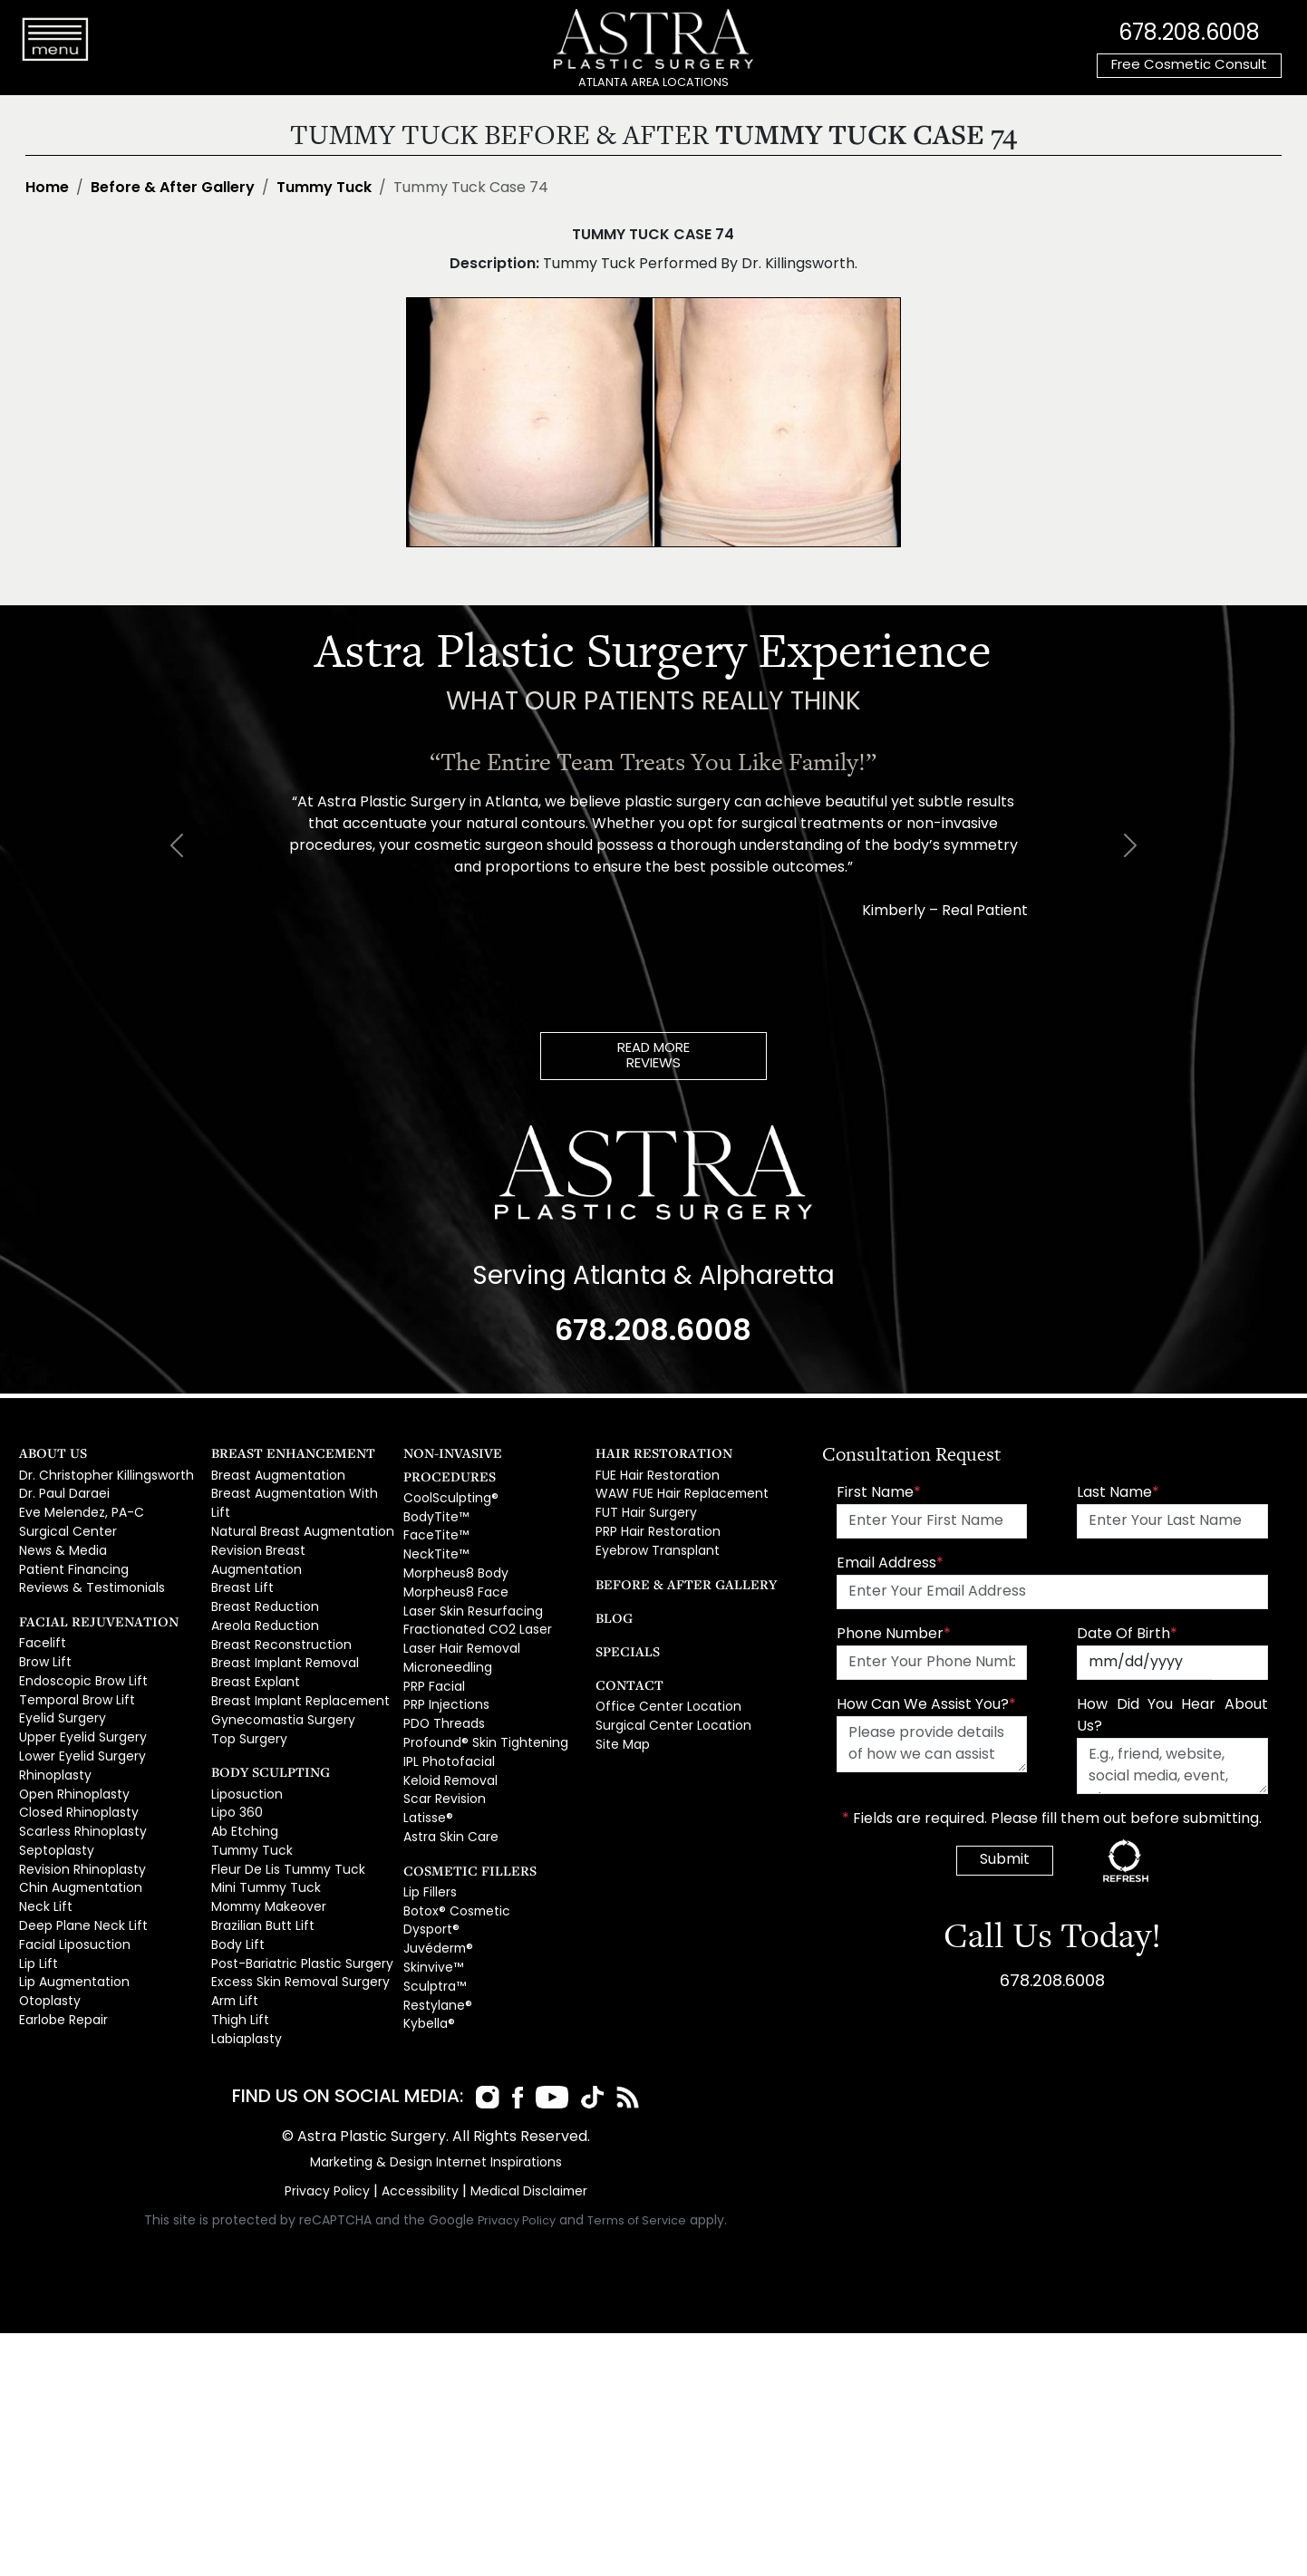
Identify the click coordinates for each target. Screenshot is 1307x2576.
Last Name (1118, 1496)
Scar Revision (442, 1756)
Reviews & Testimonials (88, 1582)
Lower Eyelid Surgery (79, 1741)
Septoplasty (54, 1828)
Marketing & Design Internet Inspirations (436, 2138)
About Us (47, 1456)
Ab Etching (241, 1775)
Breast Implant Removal (281, 1617)
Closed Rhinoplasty (75, 1793)
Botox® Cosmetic (452, 1862)
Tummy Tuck (324, 188)
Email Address (890, 1566)
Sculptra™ (432, 1932)
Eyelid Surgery (60, 1706)
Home (47, 188)
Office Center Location (661, 1703)
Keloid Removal (449, 1739)
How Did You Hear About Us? (1172, 1719)
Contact (623, 1680)
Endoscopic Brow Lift (78, 1671)
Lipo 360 (235, 1758)
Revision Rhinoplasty (79, 1845)
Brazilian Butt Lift (256, 1862)
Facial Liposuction (70, 1914)
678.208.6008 (1189, 32)
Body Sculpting (261, 1718)
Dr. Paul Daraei (62, 1495)
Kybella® (428, 1967)
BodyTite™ (433, 1495)
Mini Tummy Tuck (260, 1828)
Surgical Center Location (667, 1720)
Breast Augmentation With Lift (296, 1495)
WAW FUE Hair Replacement (676, 1495)
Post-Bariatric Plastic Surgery (296, 1897)
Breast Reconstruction (276, 1600)
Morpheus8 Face (452, 1565)
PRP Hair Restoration (654, 1531)
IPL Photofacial (445, 1722)
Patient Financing (69, 1565)
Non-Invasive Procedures (484, 1456)
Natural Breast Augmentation (296, 1513)
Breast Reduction (261, 1565)
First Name (879, 1496)
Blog (610, 1613)
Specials (622, 1647)
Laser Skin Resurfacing (468, 1582)
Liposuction (244, 1741)
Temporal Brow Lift (73, 1688)
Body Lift (234, 1880)
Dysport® (429, 1880)
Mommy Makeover (266, 1845)
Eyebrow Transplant (653, 1548)
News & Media (61, 1548)
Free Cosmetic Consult (1189, 66)
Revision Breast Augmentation (299, 1531)
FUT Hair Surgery (643, 1513)
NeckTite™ (432, 1531)
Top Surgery (247, 1687)
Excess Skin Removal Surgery (295, 1914)
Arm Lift (232, 1932)
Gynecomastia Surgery (279, 1669)
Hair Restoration (651, 1456)
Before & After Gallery (173, 188)
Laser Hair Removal (460, 1617)
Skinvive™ (431, 1914)
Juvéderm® (436, 1897)
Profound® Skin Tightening (478, 1704)
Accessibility (419, 2167)
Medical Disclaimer (524, 2167)
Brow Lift (42, 1654)
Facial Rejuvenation (84, 1614)
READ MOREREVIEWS (653, 1057)
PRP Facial (432, 1652)
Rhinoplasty (53, 1758)
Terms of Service (637, 2196)
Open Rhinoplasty (71, 1775)
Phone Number (894, 1637)
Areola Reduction (262, 1582)
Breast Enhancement (279, 1456)
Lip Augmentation (70, 1949)
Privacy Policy (332, 2167)
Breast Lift (238, 1548)
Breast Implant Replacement (295, 1652)
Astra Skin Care (447, 1791)
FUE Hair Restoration (653, 1478)
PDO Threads (441, 1687)
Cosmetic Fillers (457, 1823)
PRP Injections (443, 1669)
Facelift (40, 1636)
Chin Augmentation (75, 1862)
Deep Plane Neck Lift (78, 1897)
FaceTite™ (432, 1513)
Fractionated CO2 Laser (472, 1600)
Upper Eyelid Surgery (80, 1723)
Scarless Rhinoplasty (79, 1810)
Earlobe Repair (62, 1984)
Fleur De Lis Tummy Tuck (280, 1810)
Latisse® (426, 1774)
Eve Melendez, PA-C (77, 1513)
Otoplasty (47, 1967)
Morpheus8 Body (453, 1548)
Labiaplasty (244, 1967)
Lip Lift (35, 1932)
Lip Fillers (428, 1845)
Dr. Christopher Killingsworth (101, 1478)
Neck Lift (42, 1880)
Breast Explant (252, 1635)
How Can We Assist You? (926, 1708)
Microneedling (446, 1635)
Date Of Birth (1127, 1637)
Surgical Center (65, 1531)
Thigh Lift (235, 1949)
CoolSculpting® (447, 1478)
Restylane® (435, 1949)
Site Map (620, 1737)
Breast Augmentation (273, 1478)
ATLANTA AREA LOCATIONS (653, 83)
